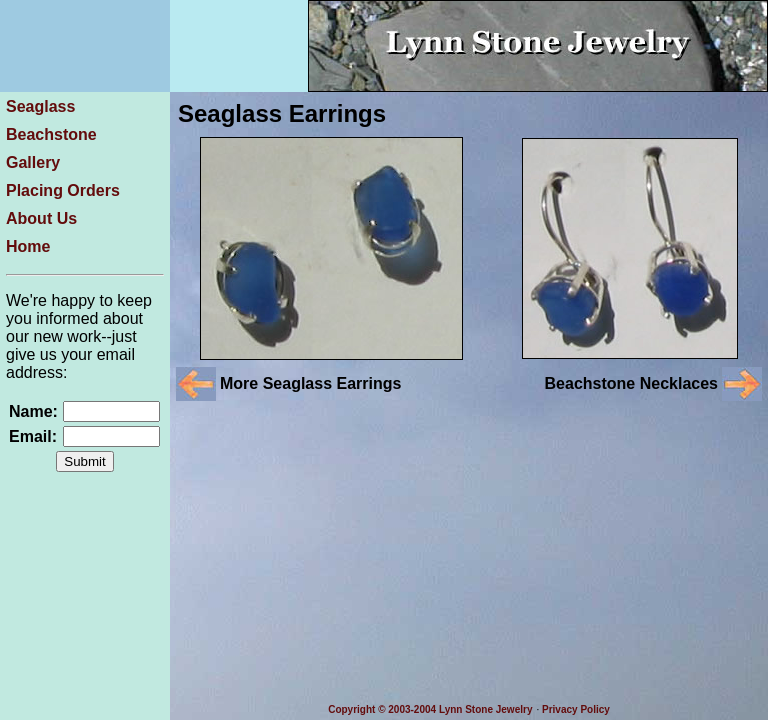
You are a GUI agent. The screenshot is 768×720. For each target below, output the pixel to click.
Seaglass (40, 106)
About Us (41, 218)
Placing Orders (63, 190)
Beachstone (51, 134)
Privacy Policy (576, 709)
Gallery (33, 162)
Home (28, 246)
